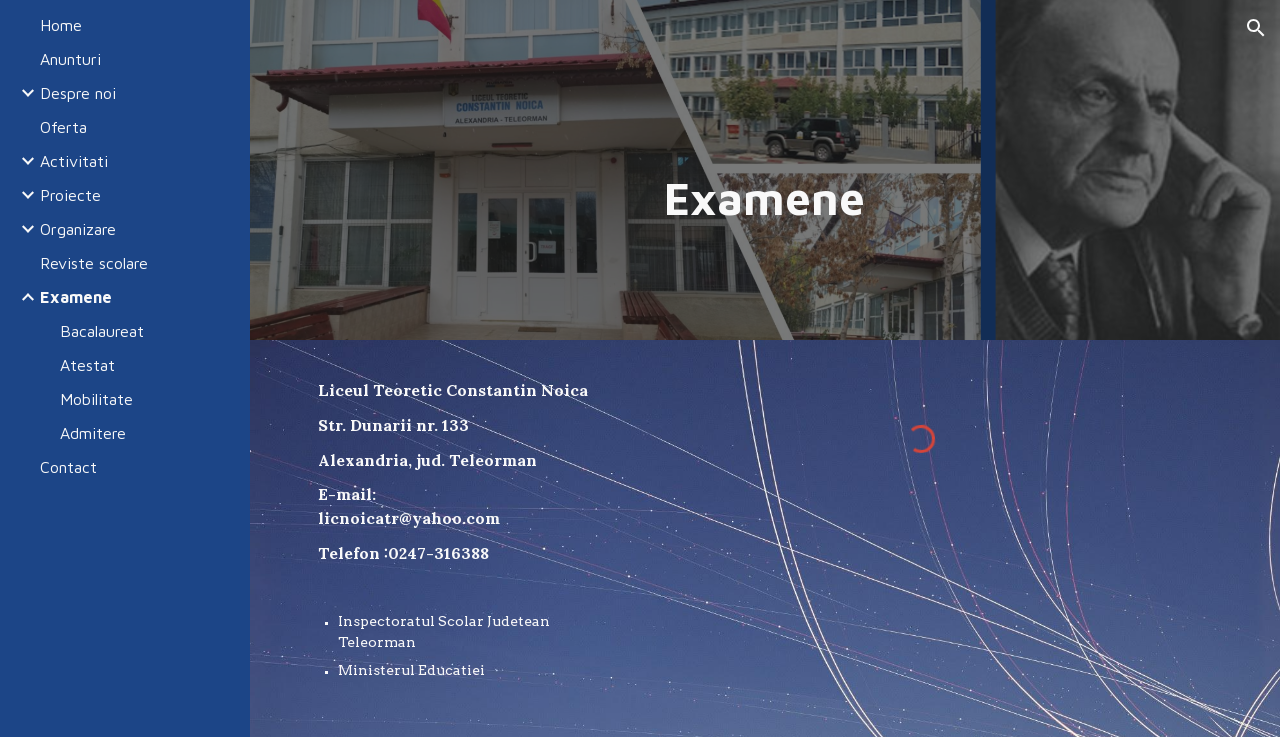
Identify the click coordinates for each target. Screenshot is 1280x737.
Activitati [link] (74, 161)
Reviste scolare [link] (94, 263)
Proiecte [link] (70, 195)
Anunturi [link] (70, 59)
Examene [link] (76, 297)
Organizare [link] (78, 229)
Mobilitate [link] (96, 399)
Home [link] (61, 25)
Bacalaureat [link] (102, 331)
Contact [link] (68, 467)
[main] (764, 198)
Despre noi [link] (78, 93)
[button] (1256, 28)
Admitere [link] (93, 433)
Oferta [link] (63, 127)
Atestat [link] (87, 365)
